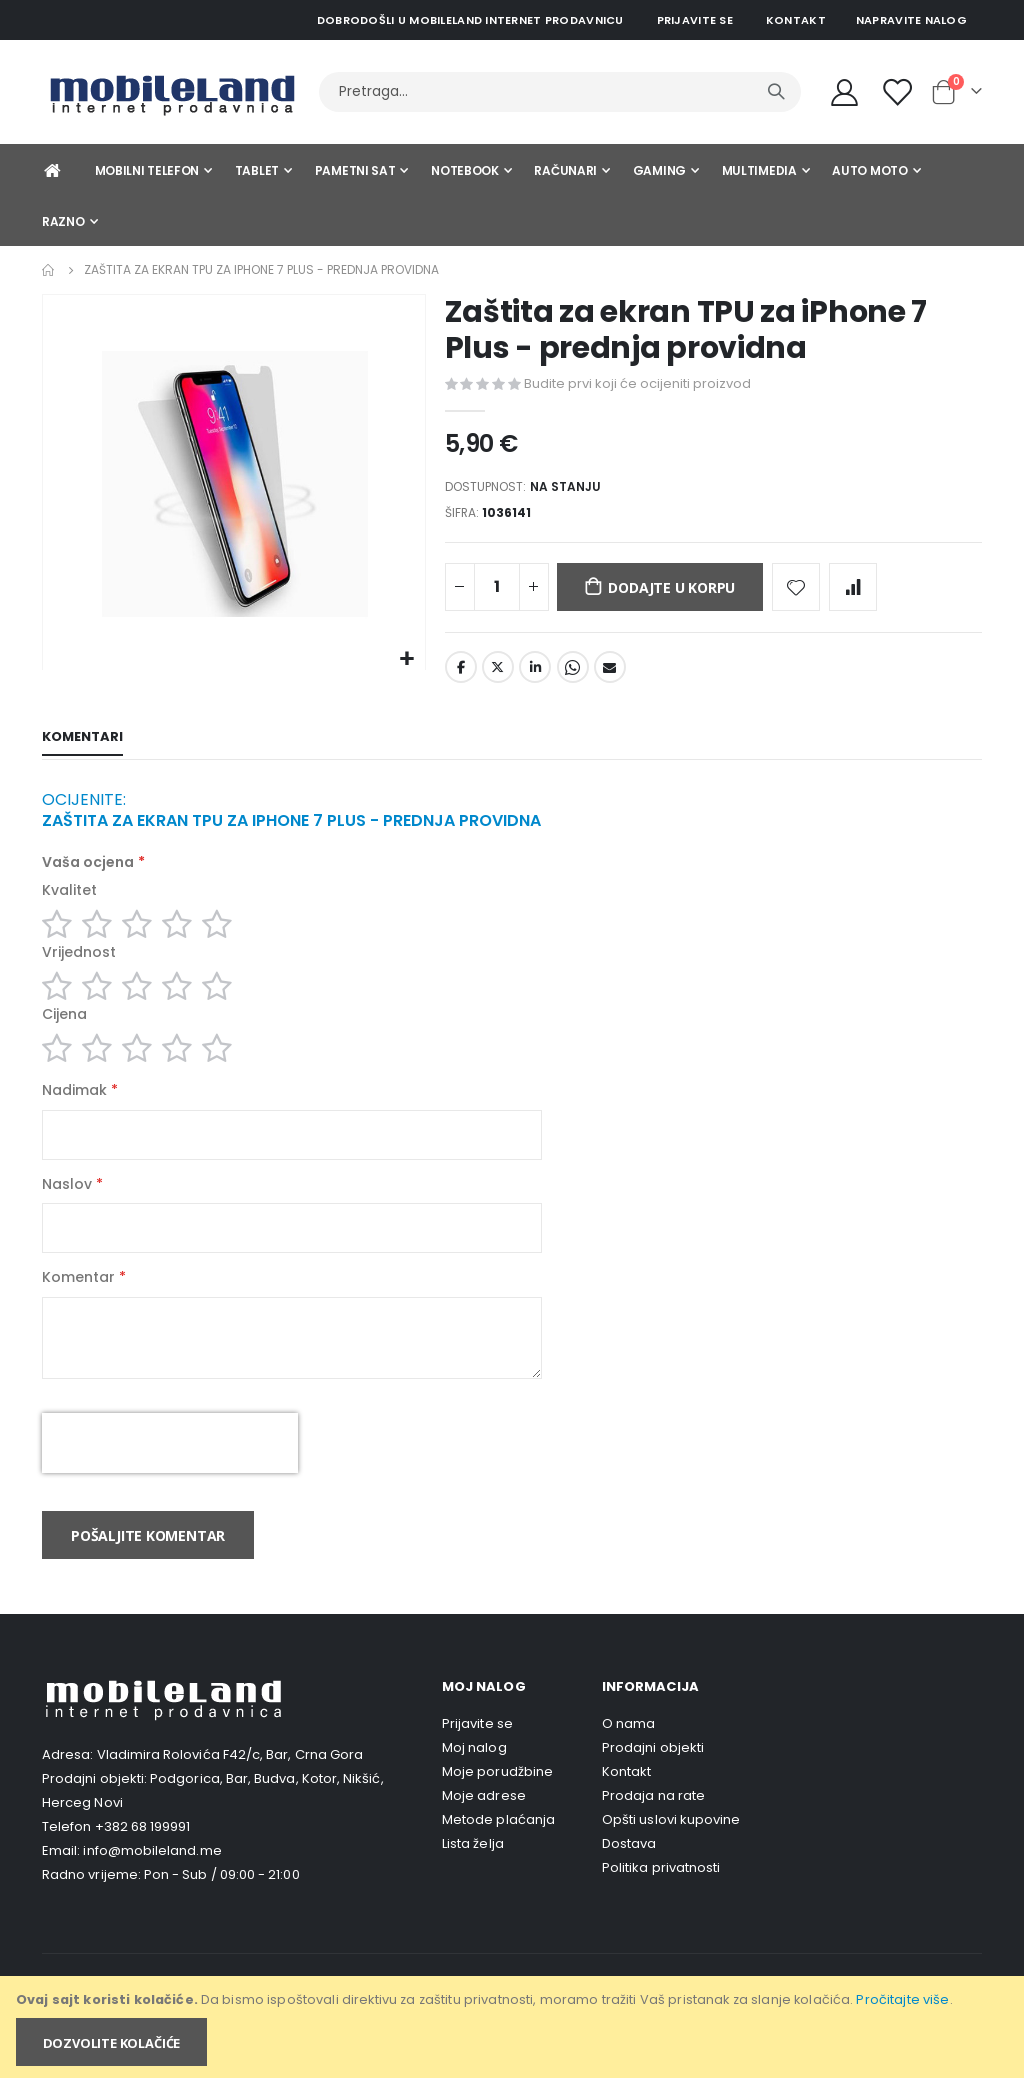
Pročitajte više (902, 1999)
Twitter (498, 675)
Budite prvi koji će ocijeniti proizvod (637, 383)
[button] (407, 659)
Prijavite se (695, 20)
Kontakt (796, 20)
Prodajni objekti (653, 1780)
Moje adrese (484, 1828)
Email (610, 675)
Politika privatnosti (661, 1900)
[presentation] (170, 1477)
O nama (628, 1756)
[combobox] (560, 92)
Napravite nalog (911, 20)
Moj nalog (474, 1780)
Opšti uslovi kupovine (671, 1852)
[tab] (82, 746)
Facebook (461, 675)
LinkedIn (535, 675)
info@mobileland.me (152, 1884)
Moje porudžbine (497, 1804)
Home (49, 270)
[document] (513, 2027)
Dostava (629, 1876)
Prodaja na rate (653, 1828)
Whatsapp (573, 675)
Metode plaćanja (498, 1852)
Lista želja (473, 1876)
